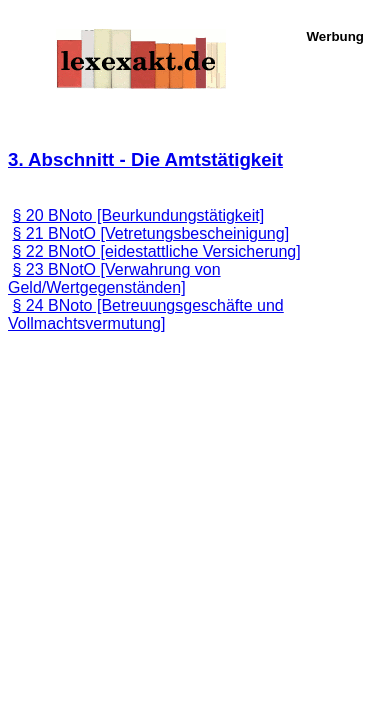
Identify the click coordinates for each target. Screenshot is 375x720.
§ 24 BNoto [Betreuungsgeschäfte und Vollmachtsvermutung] (146, 314)
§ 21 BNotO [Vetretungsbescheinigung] (150, 233)
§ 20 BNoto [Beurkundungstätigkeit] (138, 215)
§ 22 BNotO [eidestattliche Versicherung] (156, 251)
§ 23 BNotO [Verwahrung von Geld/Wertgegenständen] (114, 278)
